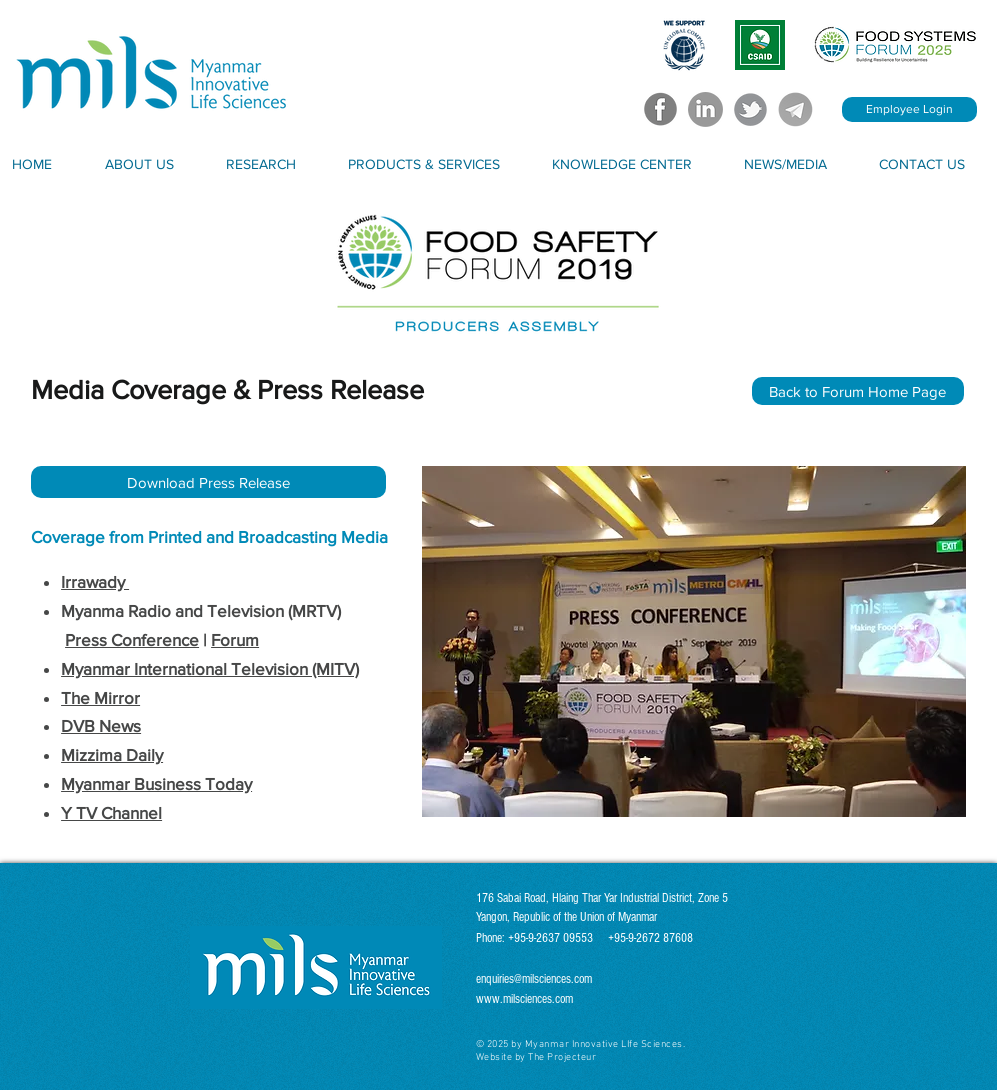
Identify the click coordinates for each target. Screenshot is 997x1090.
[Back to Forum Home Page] (858, 391)
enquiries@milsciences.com (534, 979)
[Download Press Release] (208, 482)
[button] (154, 164)
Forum (235, 639)
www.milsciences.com (524, 999)
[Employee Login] (909, 109)
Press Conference (132, 639)
